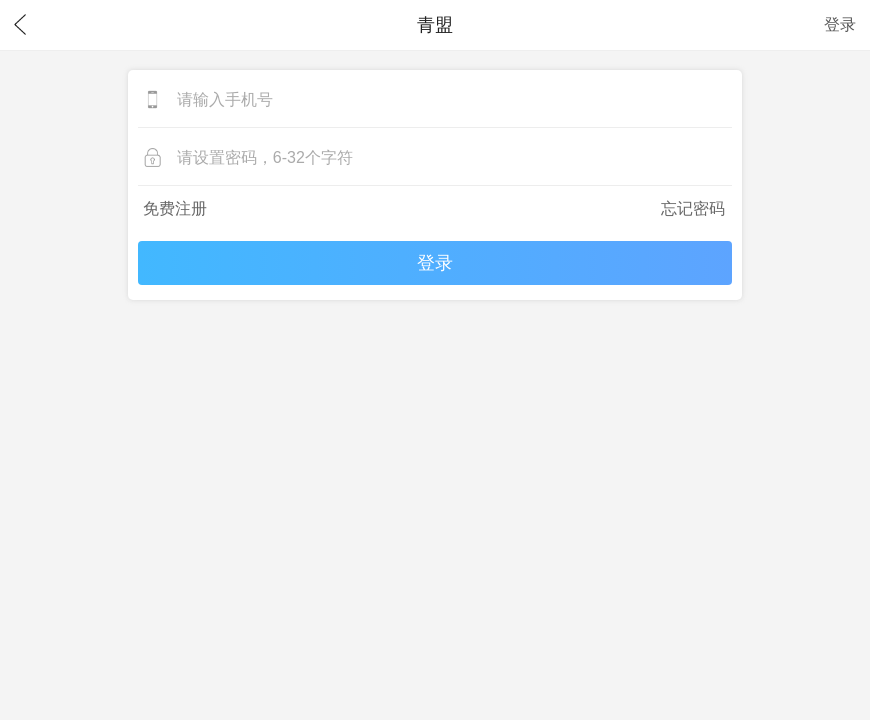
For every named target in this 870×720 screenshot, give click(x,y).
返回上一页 (20, 25)
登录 (840, 24)
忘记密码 (693, 208)
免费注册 (175, 208)
